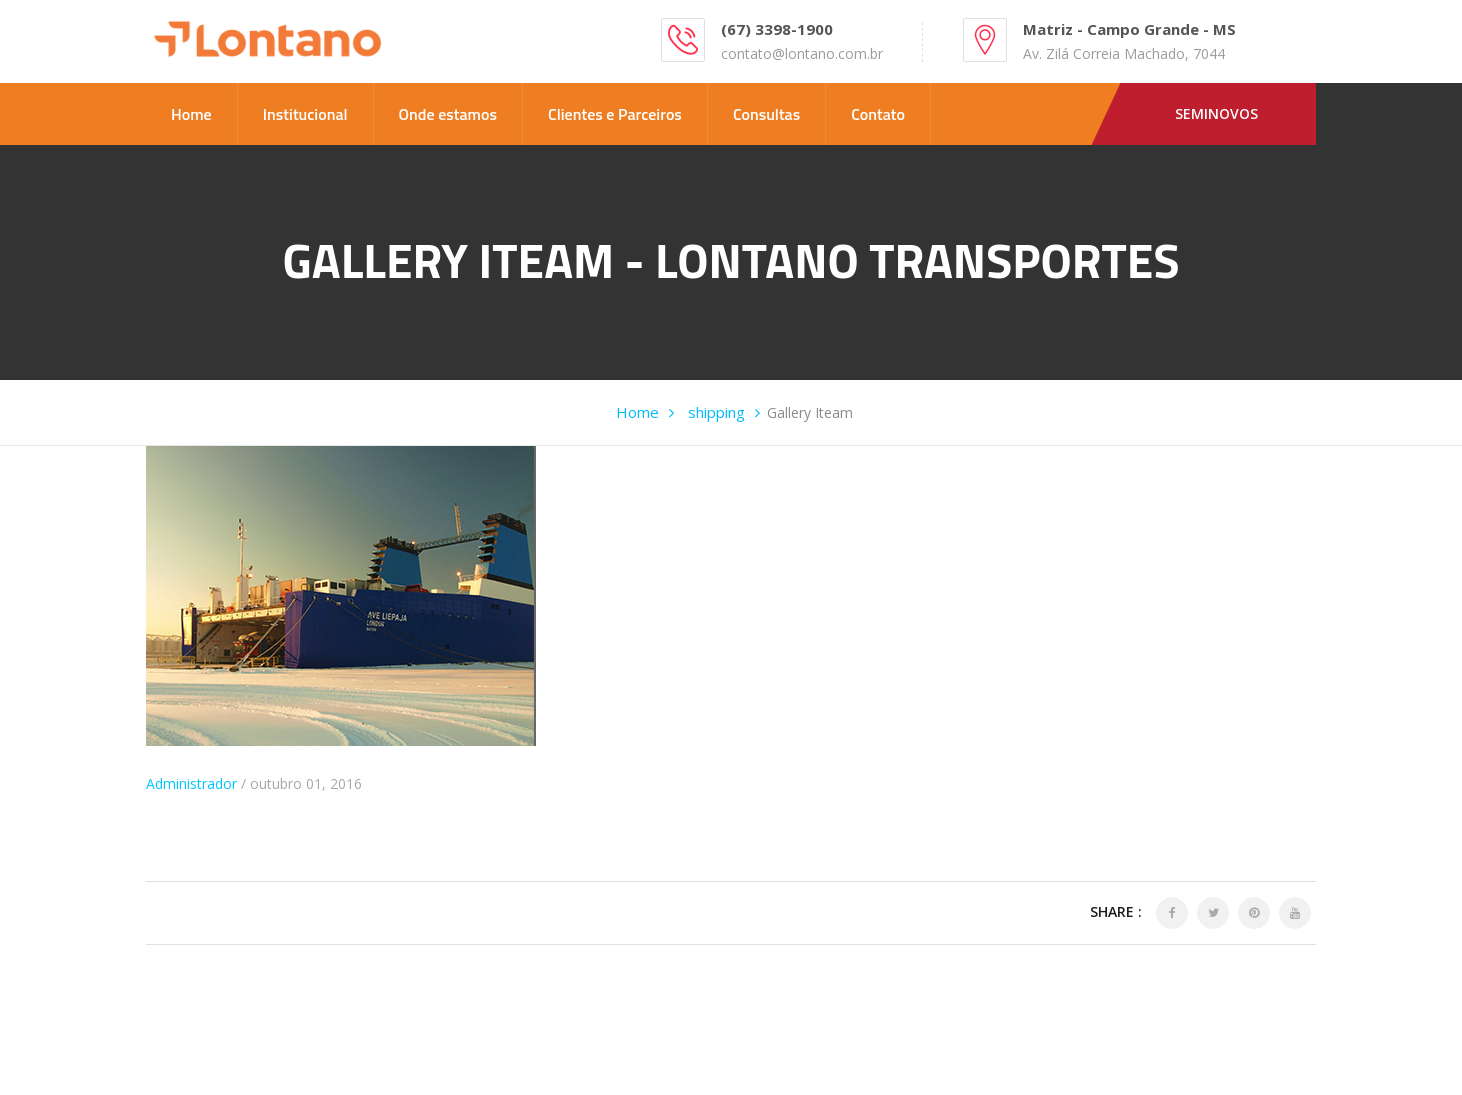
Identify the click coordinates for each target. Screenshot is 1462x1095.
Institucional (305, 114)
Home (191, 114)
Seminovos (1216, 113)
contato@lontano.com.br (802, 53)
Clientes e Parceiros (615, 114)
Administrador (191, 783)
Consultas (766, 114)
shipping (716, 412)
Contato (878, 114)
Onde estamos (448, 114)
